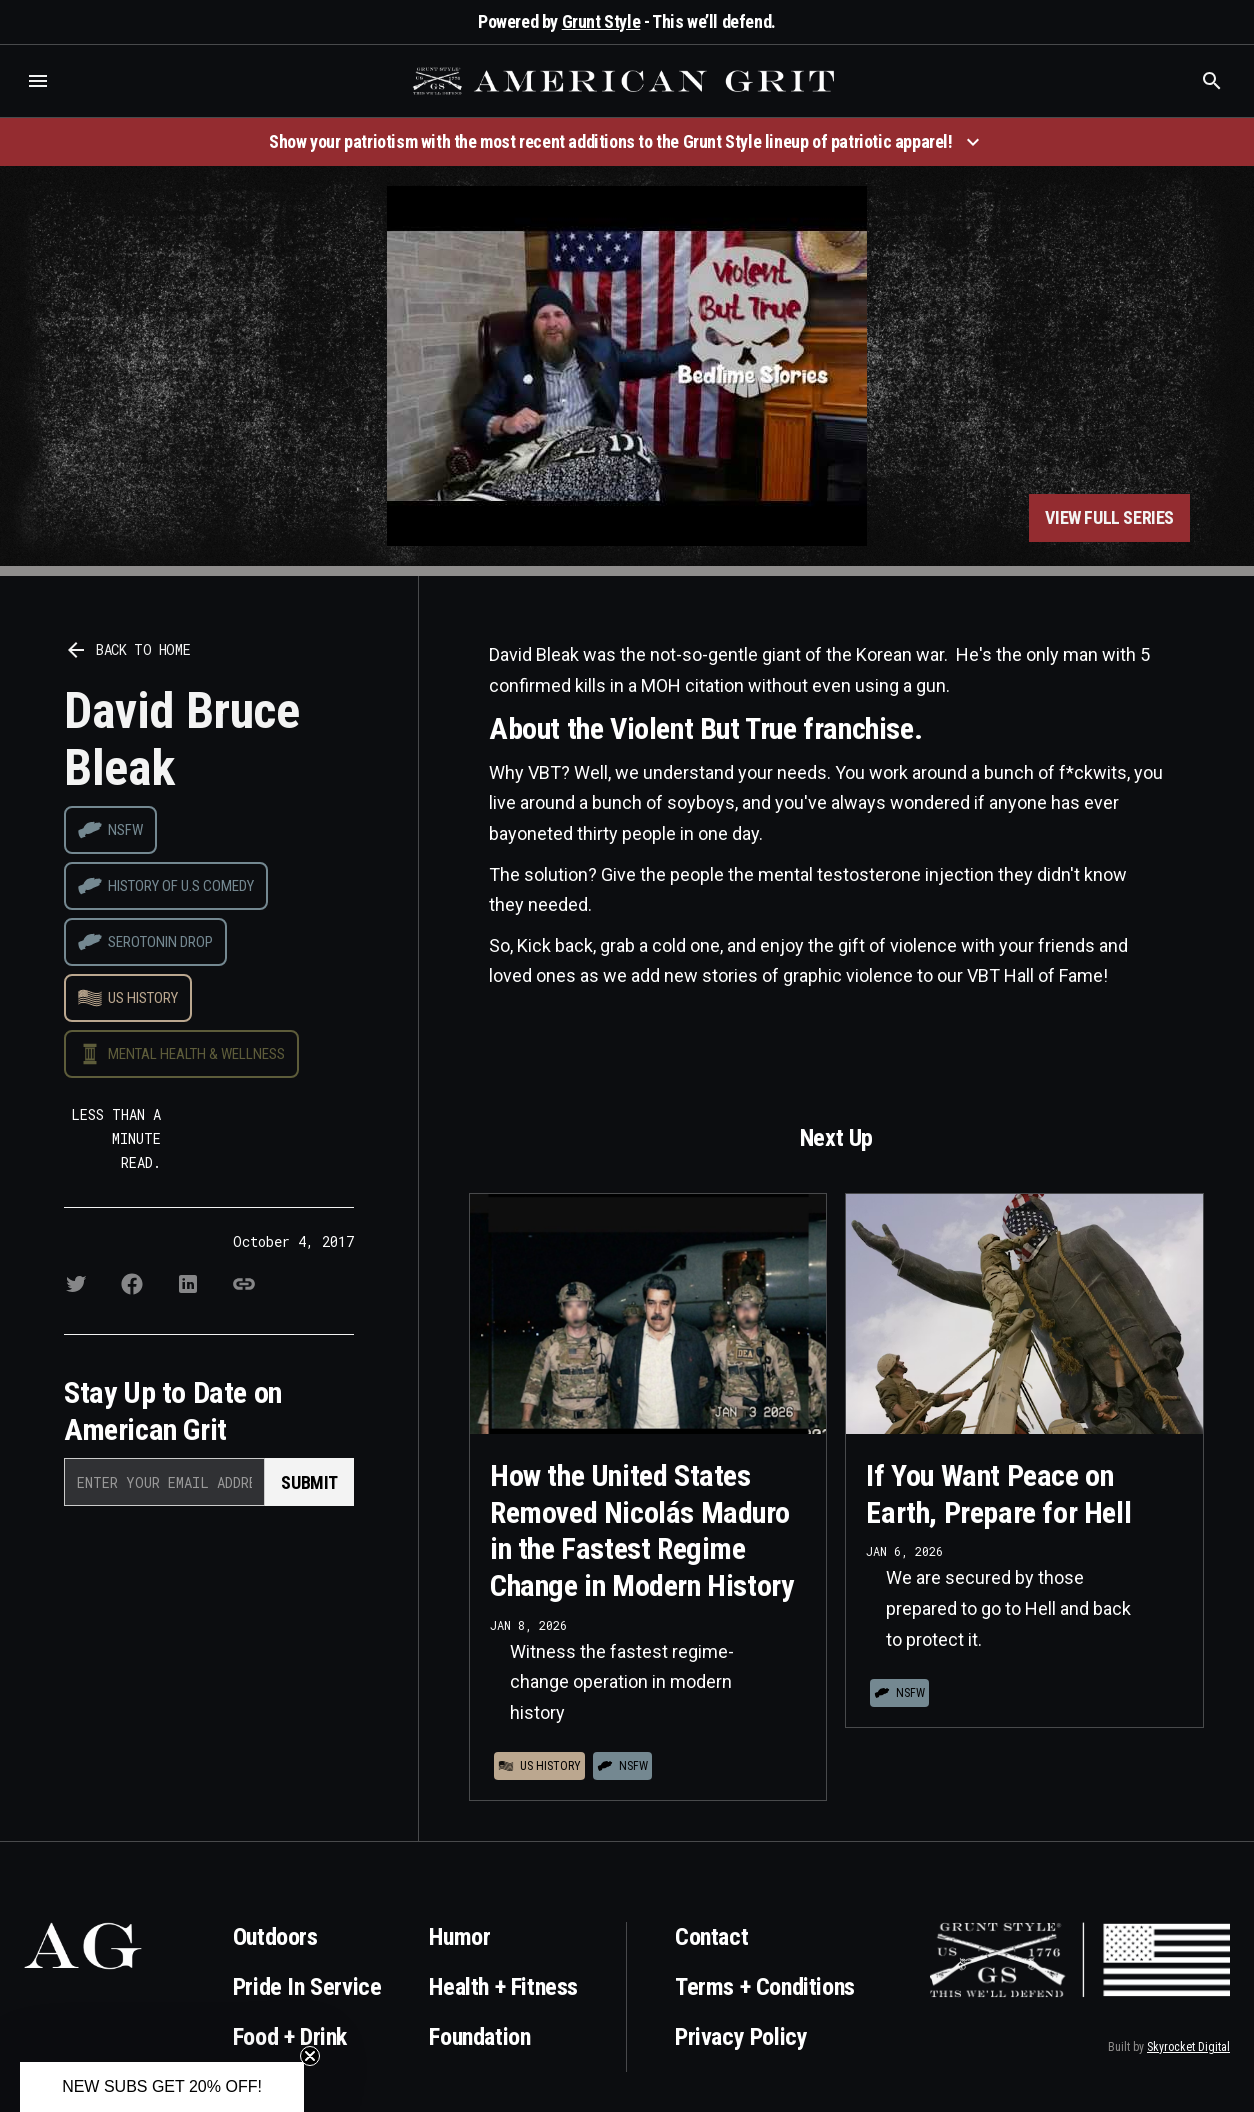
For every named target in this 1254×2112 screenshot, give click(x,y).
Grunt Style (601, 21)
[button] (38, 81)
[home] (626, 81)
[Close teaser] (310, 2056)
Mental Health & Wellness (196, 1054)
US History (143, 998)
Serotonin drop (160, 942)
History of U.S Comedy (181, 886)
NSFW (125, 830)
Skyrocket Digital (1188, 2047)
